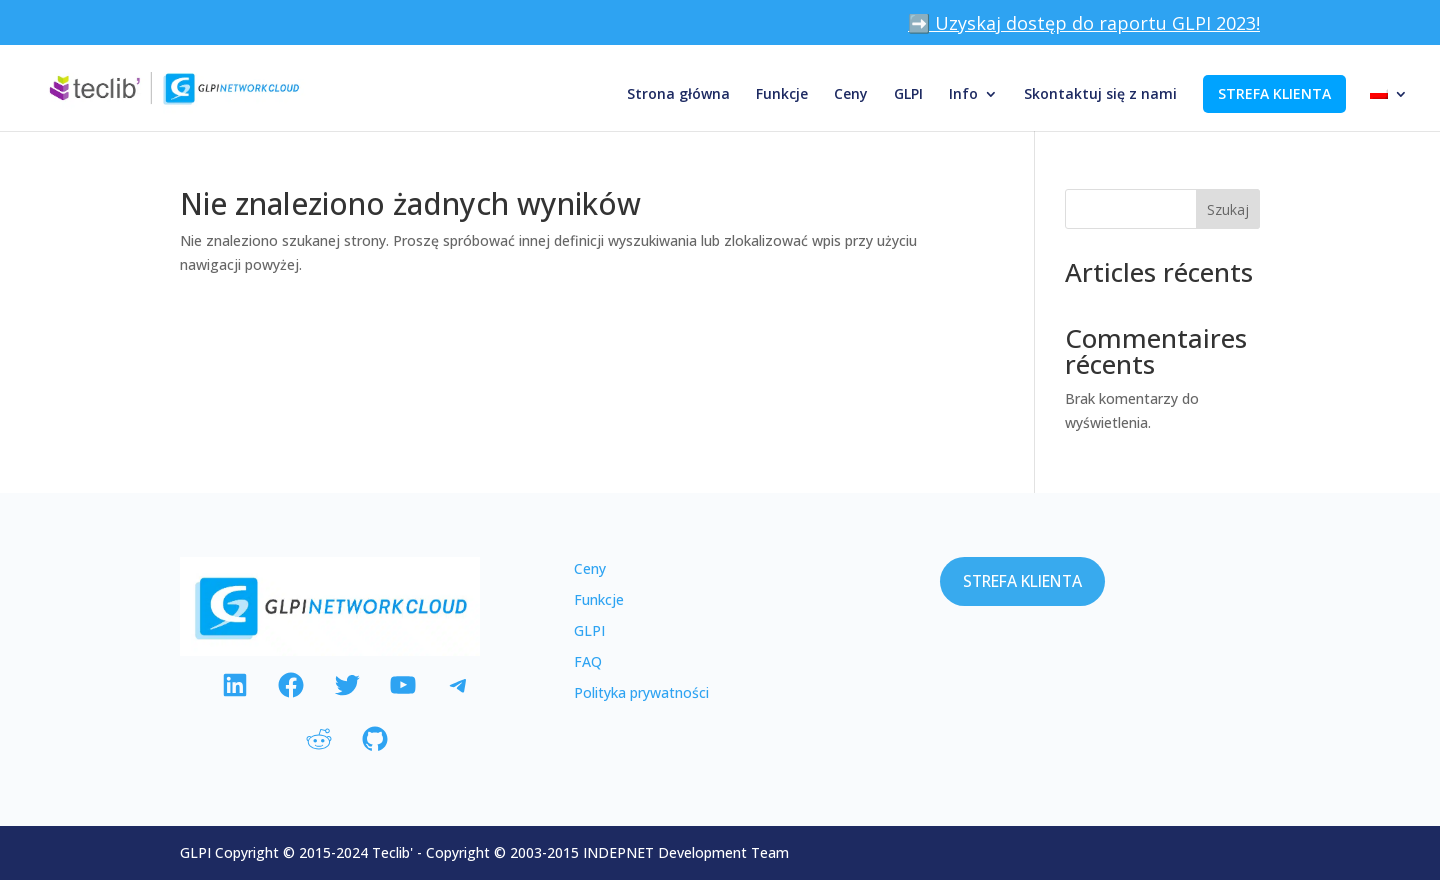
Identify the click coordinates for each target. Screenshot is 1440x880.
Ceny (851, 95)
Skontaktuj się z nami (1100, 95)
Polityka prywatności (641, 692)
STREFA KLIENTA (1274, 93)
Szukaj (1228, 209)
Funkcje (782, 95)
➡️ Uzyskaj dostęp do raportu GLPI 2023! (1084, 24)
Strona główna (678, 95)
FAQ (588, 661)
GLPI (908, 95)
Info (963, 95)
